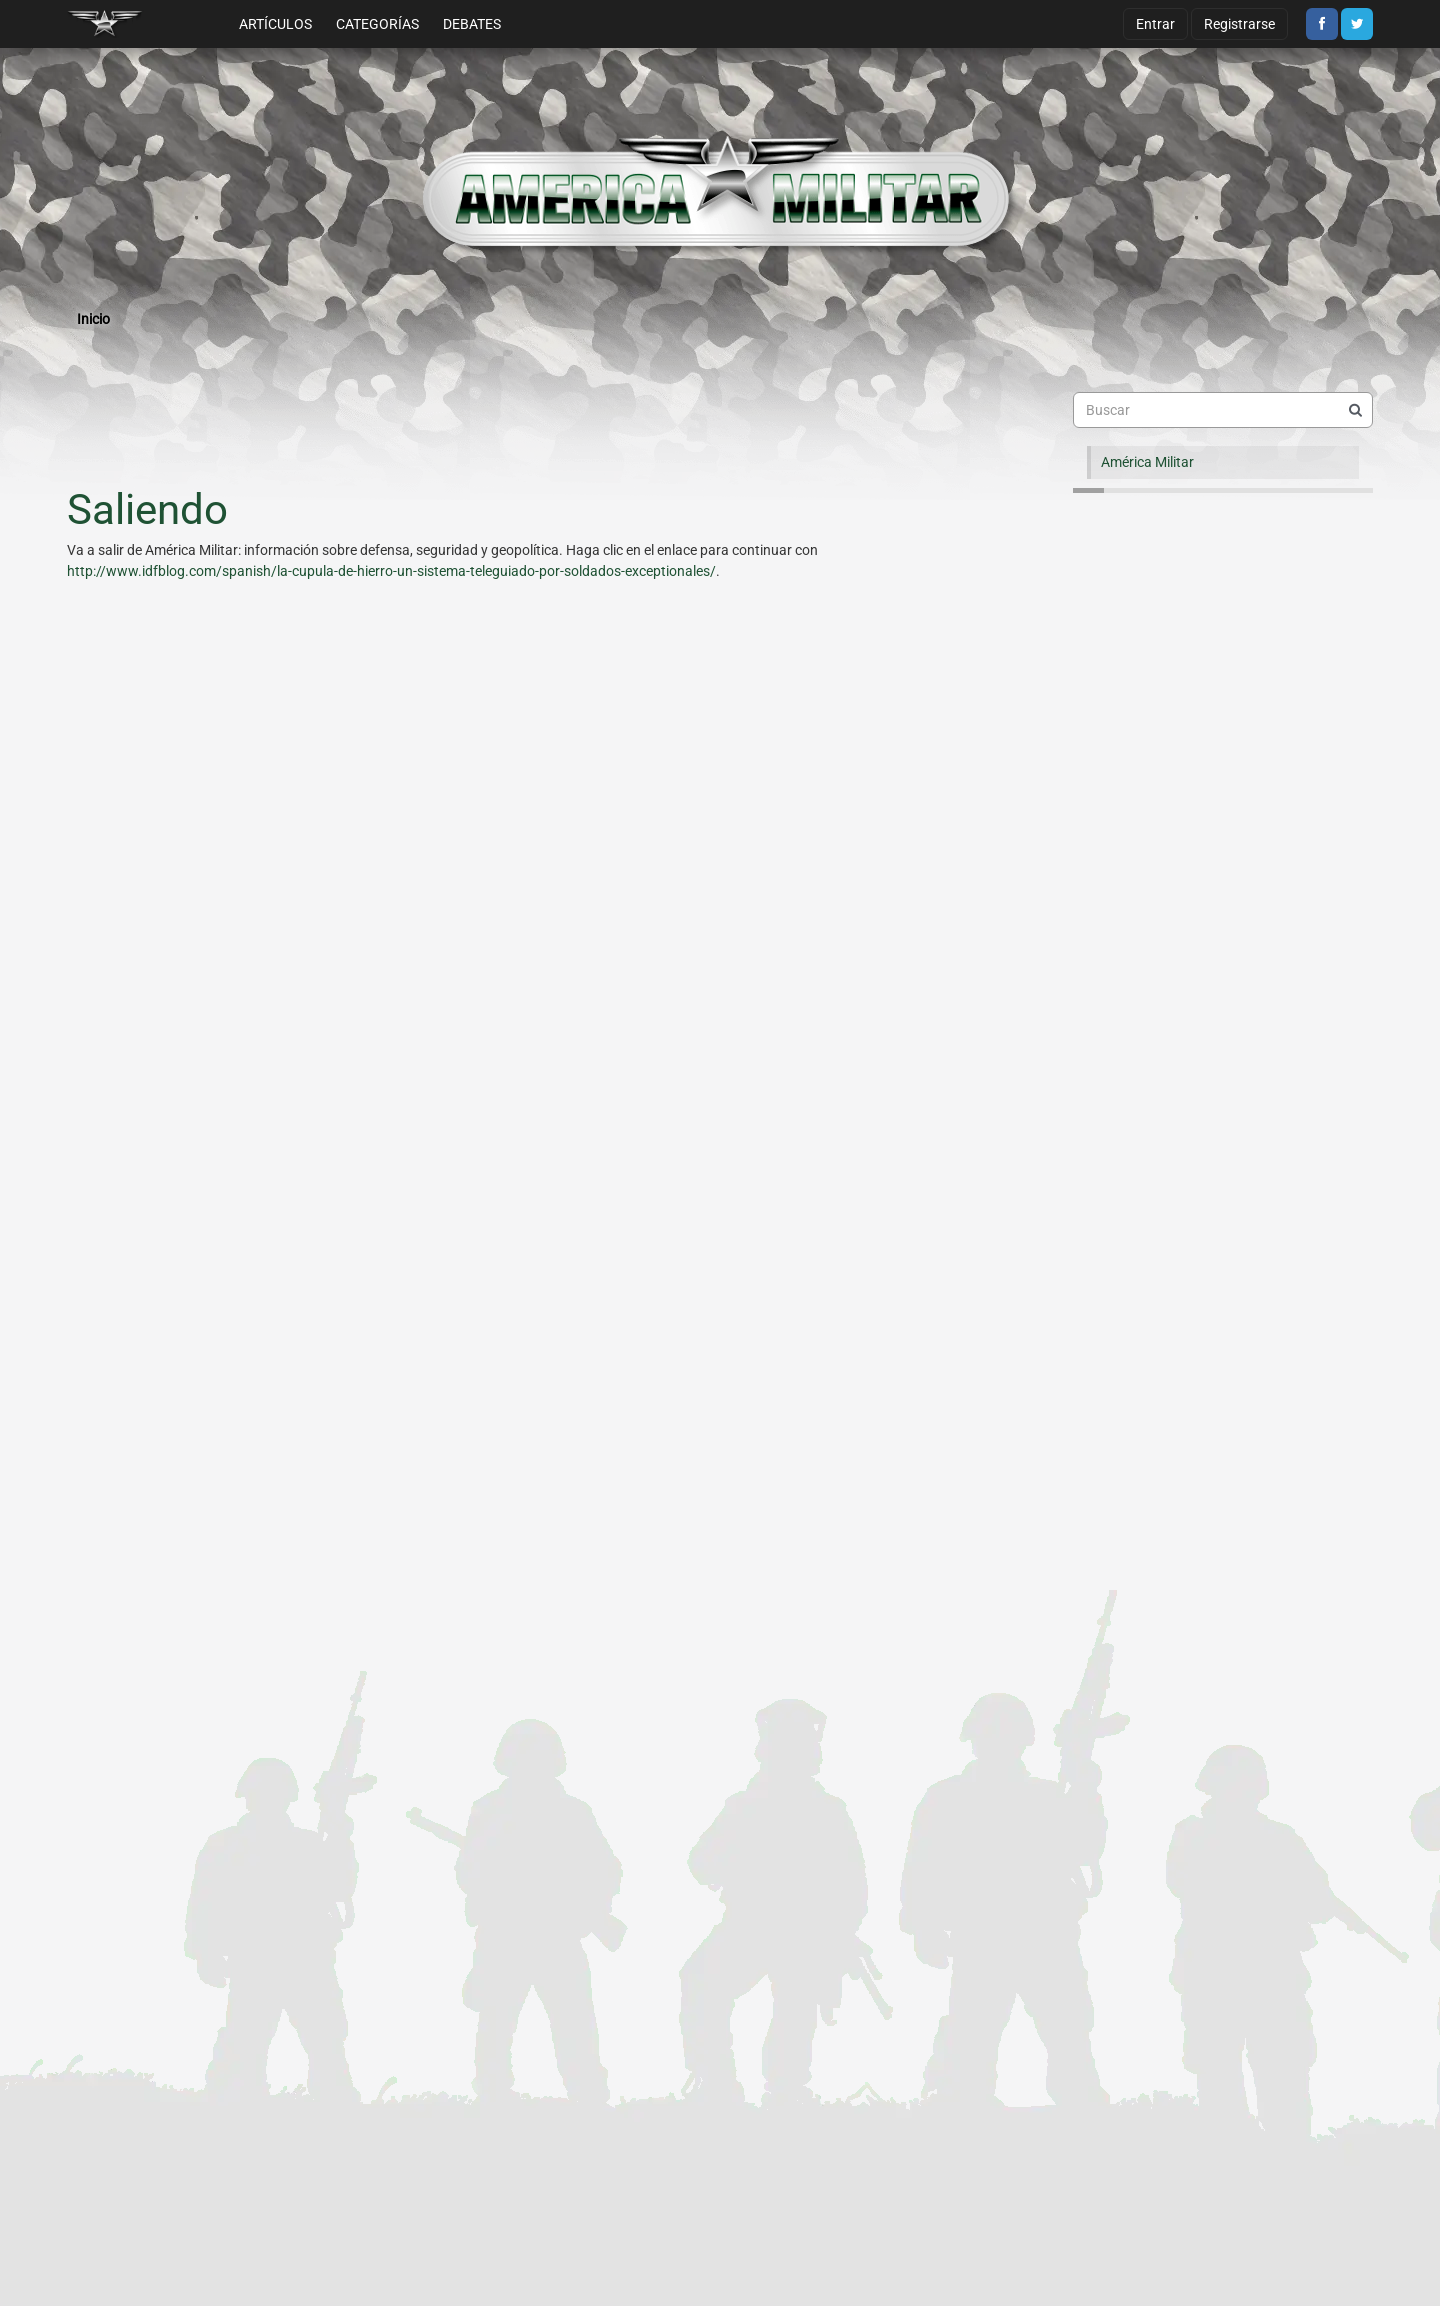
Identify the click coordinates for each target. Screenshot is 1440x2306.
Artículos (275, 24)
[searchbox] (1223, 410)
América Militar (1147, 462)
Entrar (1155, 24)
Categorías (377, 24)
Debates (472, 24)
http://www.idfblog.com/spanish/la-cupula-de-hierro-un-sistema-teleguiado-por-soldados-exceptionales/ (391, 571)
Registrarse (1239, 24)
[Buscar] (1355, 410)
